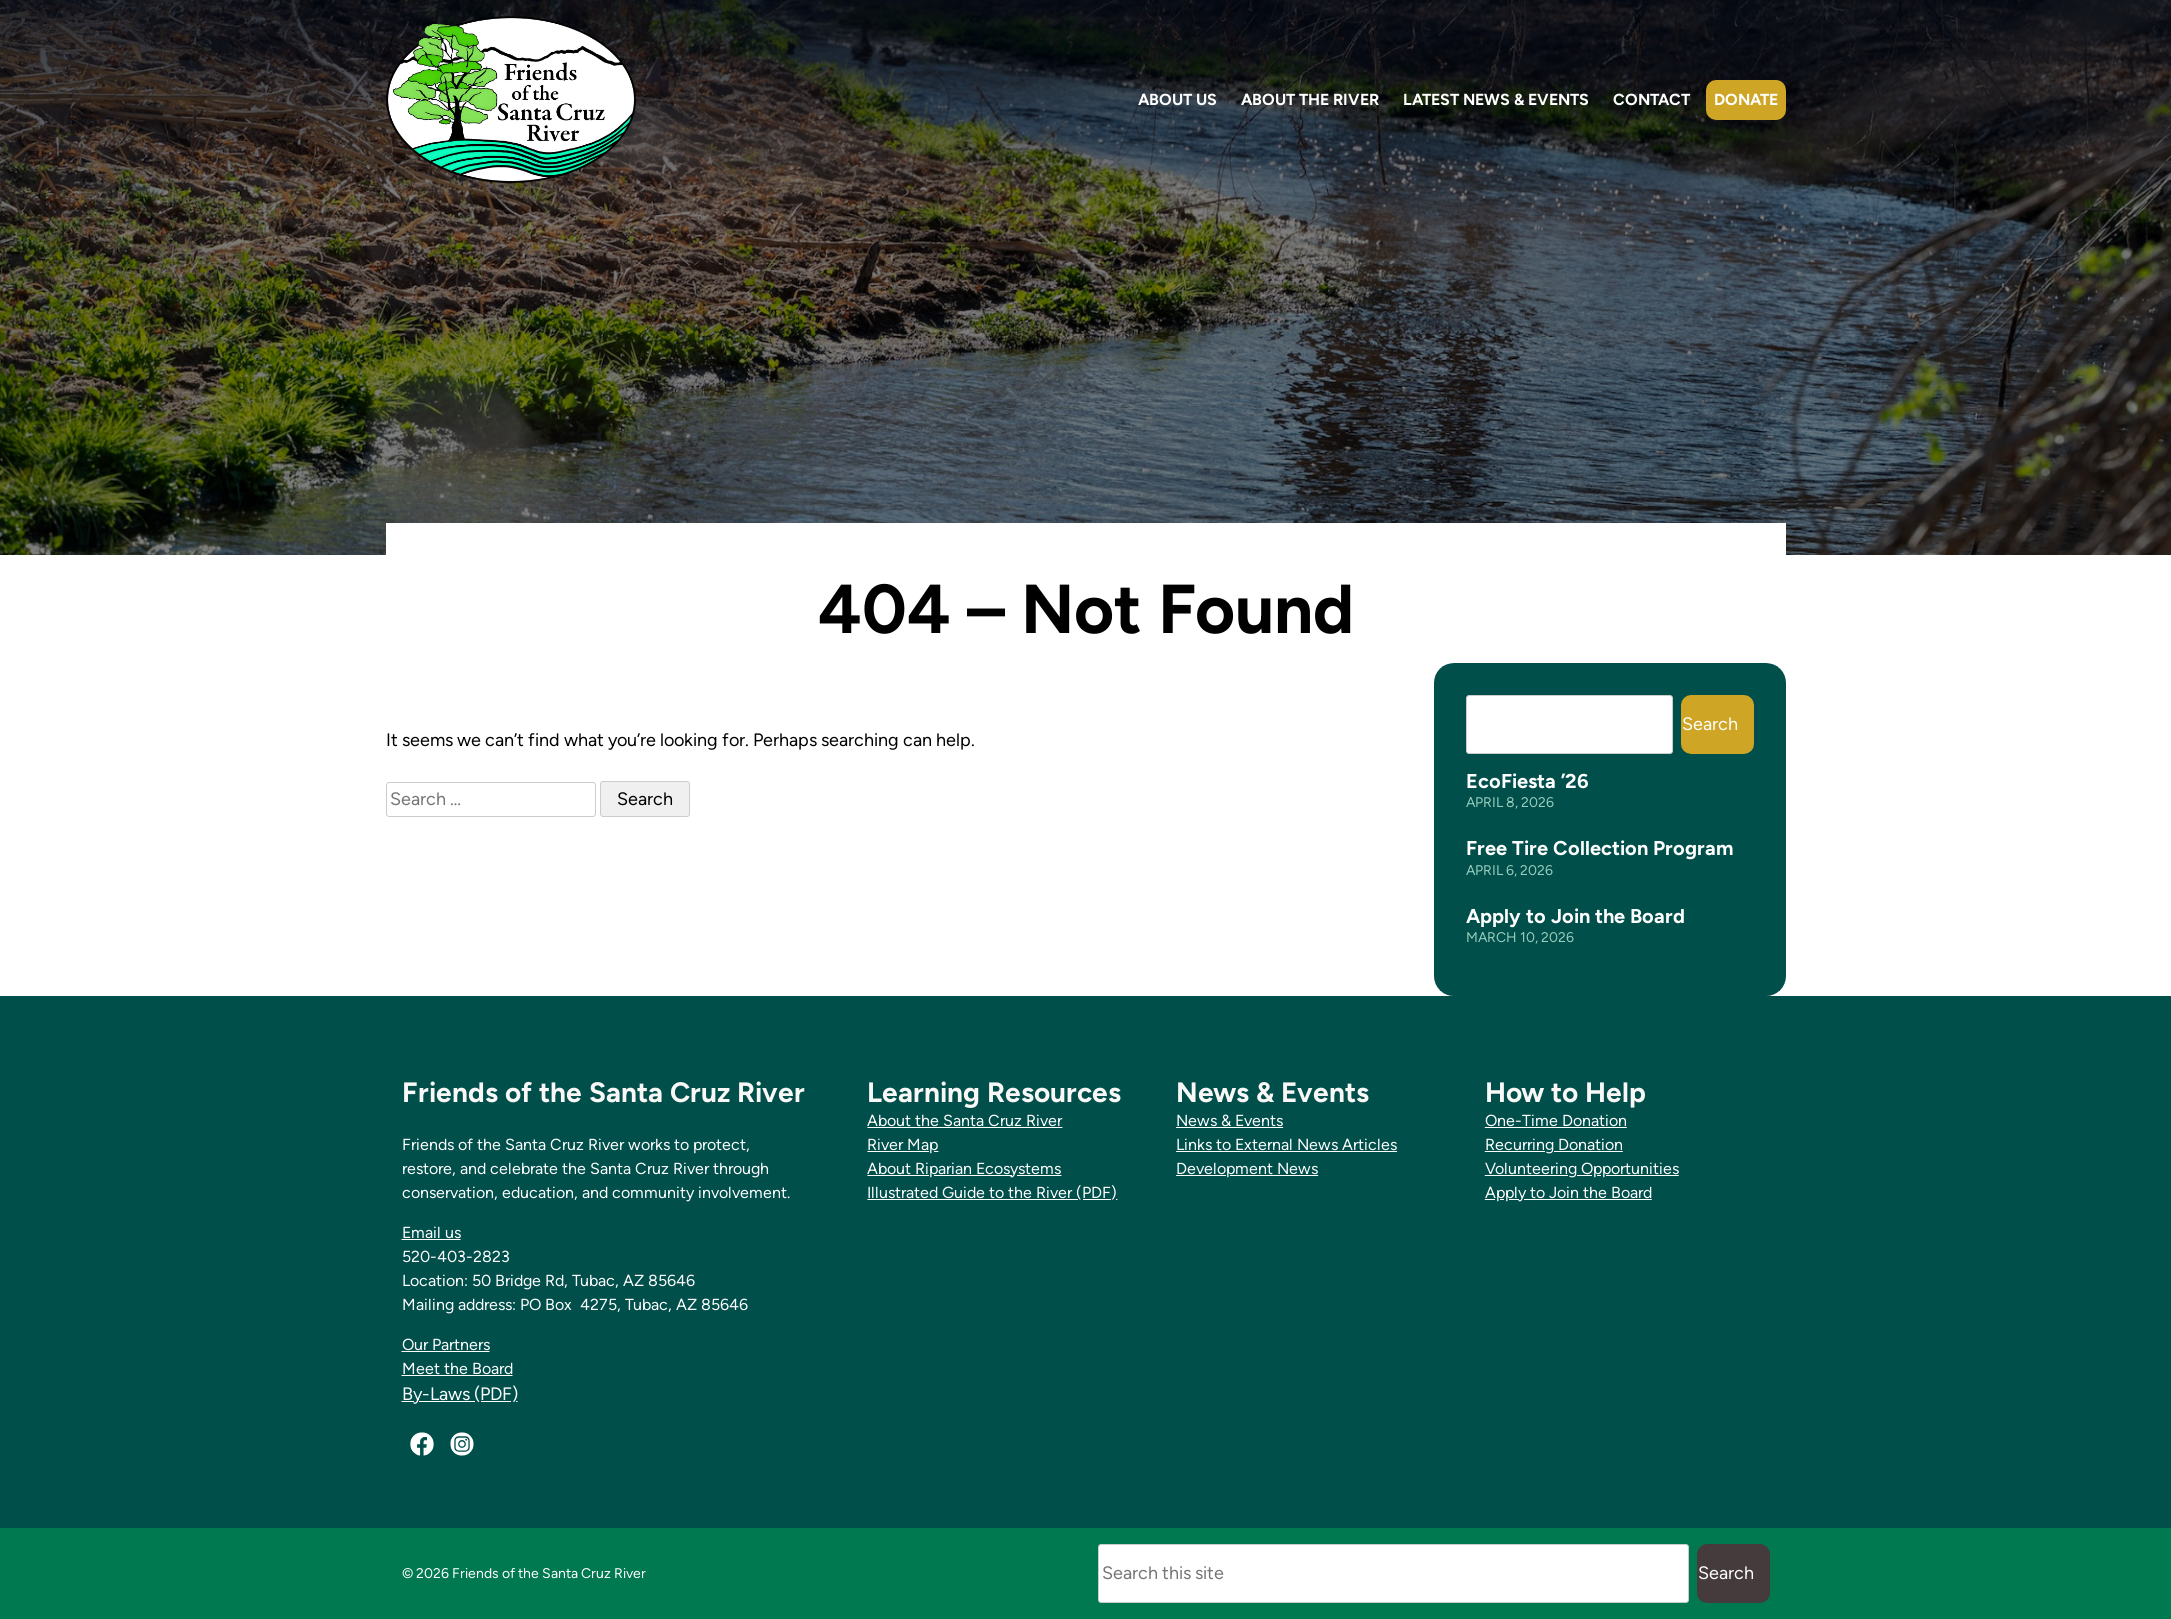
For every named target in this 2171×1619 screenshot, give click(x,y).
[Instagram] (462, 1444)
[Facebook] (422, 1444)
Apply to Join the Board (1575, 916)
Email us (431, 1232)
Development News (1247, 1168)
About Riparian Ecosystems (964, 1168)
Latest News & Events (1496, 99)
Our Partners (446, 1344)
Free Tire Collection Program (1599, 848)
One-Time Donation (1556, 1120)
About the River (1310, 99)
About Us (1177, 99)
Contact (1651, 99)
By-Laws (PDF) (460, 1394)
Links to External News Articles (1286, 1144)
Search (1710, 724)
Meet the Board (457, 1368)
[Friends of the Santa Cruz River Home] (511, 99)
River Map (902, 1144)
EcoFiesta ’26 (1527, 781)
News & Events (1229, 1120)
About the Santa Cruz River (964, 1120)
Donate (1746, 99)
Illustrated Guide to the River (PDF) (992, 1192)
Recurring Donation (1554, 1144)
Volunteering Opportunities (1582, 1168)
